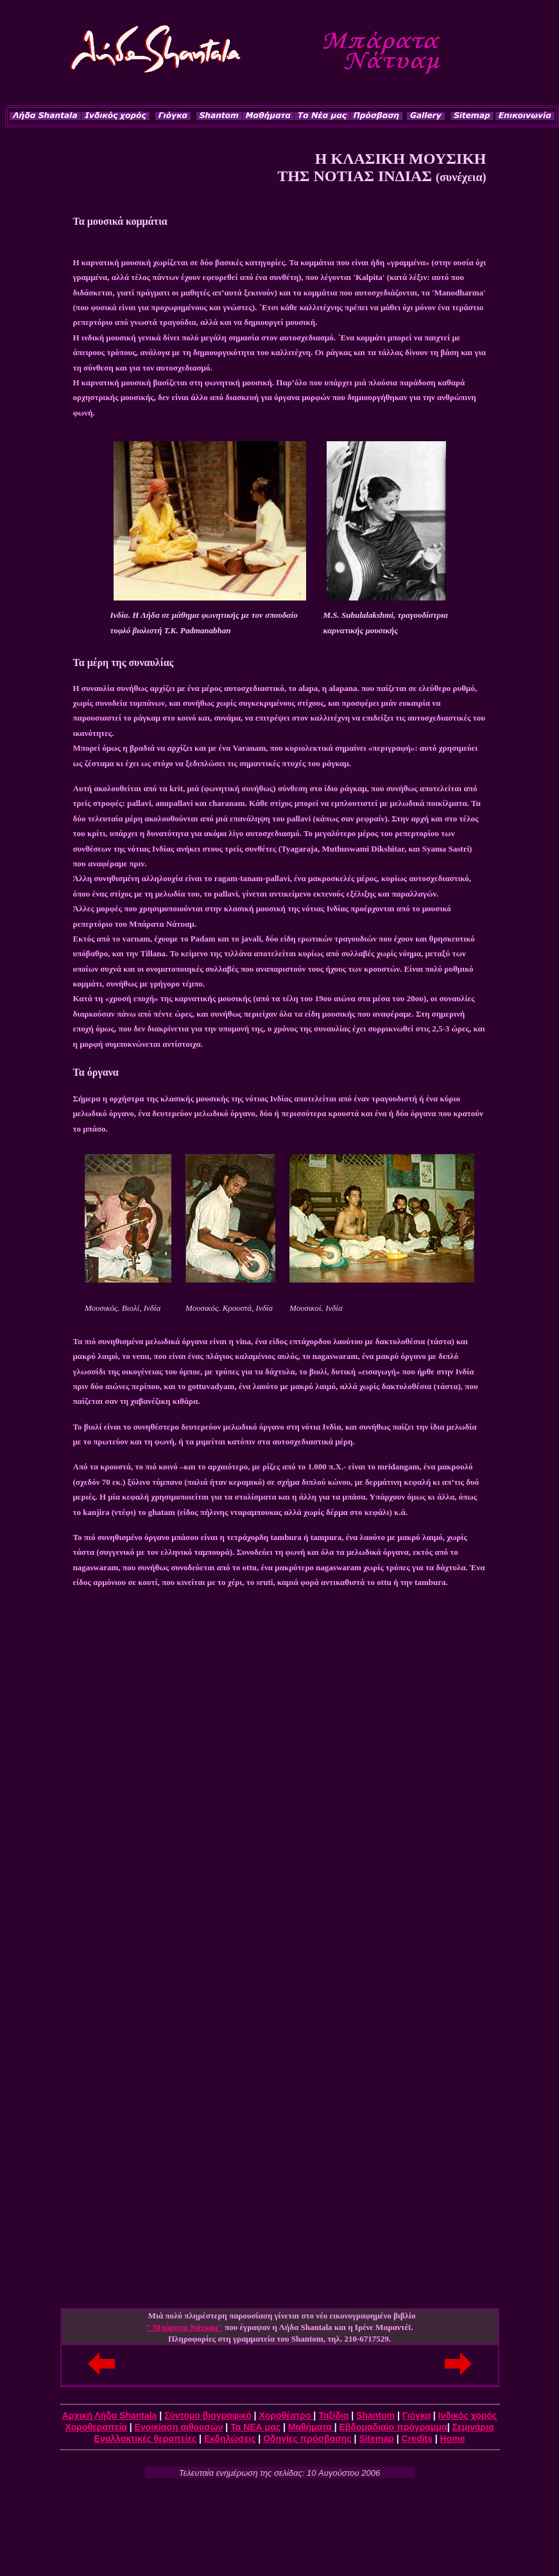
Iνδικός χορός (467, 2415)
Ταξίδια (333, 2415)
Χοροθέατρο (286, 2415)
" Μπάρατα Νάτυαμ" (184, 2327)
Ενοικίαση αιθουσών (179, 2427)
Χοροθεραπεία (95, 2427)
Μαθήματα (311, 2427)
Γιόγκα (416, 2415)
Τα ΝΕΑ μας (255, 2427)
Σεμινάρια (473, 2427)
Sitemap (376, 2438)
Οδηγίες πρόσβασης (307, 2438)
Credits (417, 2438)
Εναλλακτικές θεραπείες (145, 2438)
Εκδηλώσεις (230, 2438)
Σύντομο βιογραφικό (208, 2415)
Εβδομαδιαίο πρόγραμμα (393, 2427)
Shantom (375, 2415)
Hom (450, 2438)
